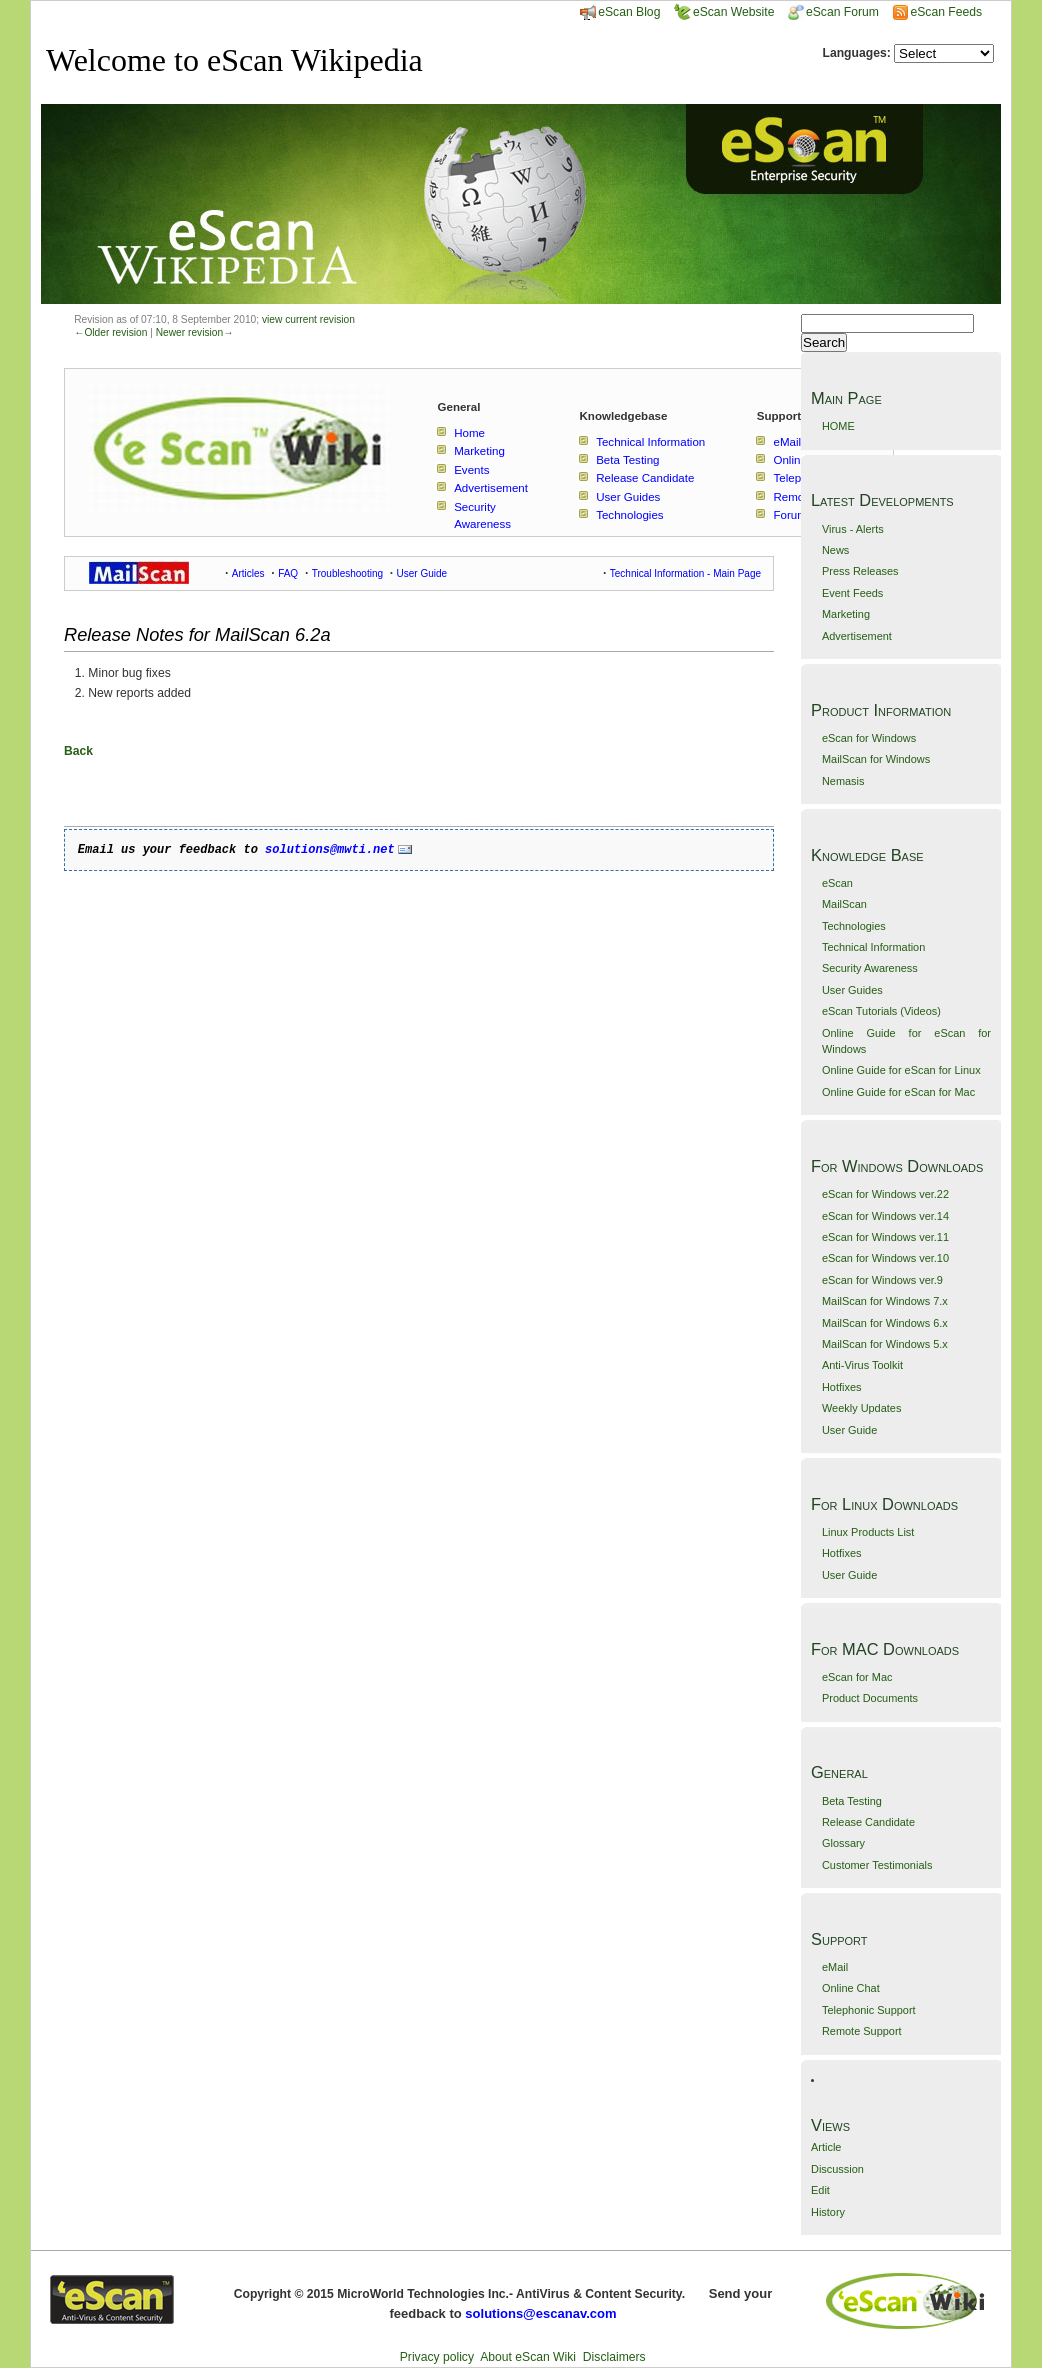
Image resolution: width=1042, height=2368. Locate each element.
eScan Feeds (945, 12)
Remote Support (862, 2031)
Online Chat (851, 1988)
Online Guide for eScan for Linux (901, 1070)
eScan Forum (833, 12)
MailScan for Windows (876, 759)
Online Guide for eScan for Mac (898, 1092)
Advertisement (857, 636)
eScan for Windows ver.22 (885, 1194)
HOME (838, 426)
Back (78, 751)
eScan (837, 883)
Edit (820, 2190)
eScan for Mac (857, 1677)
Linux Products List (868, 1532)
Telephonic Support (869, 2010)
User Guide (849, 1430)
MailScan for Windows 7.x (885, 1301)
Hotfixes (842, 1387)
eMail (835, 1967)
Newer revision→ (195, 332)
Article (826, 2147)
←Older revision (110, 332)
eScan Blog (620, 12)
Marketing (846, 614)
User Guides (852, 990)
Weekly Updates (861, 1408)
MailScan (844, 904)
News (835, 550)
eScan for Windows (869, 738)
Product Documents (870, 1698)
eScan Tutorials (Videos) (881, 1011)
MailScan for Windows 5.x (885, 1344)
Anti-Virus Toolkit (862, 1365)
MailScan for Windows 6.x (885, 1323)
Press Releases (860, 571)
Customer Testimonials (877, 1865)
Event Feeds (852, 593)
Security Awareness (870, 968)
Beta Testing (852, 1801)
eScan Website (724, 12)
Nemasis (843, 781)
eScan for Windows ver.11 (885, 1237)
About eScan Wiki (528, 2357)
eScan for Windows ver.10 (885, 1258)
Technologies (854, 926)
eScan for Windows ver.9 (882, 1280)
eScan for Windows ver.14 (885, 1216)
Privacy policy (437, 2357)
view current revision (308, 319)
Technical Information (873, 947)
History (828, 2212)
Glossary (843, 1843)
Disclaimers (614, 2357)
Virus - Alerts (853, 529)
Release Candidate (868, 1822)
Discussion (837, 2169)
